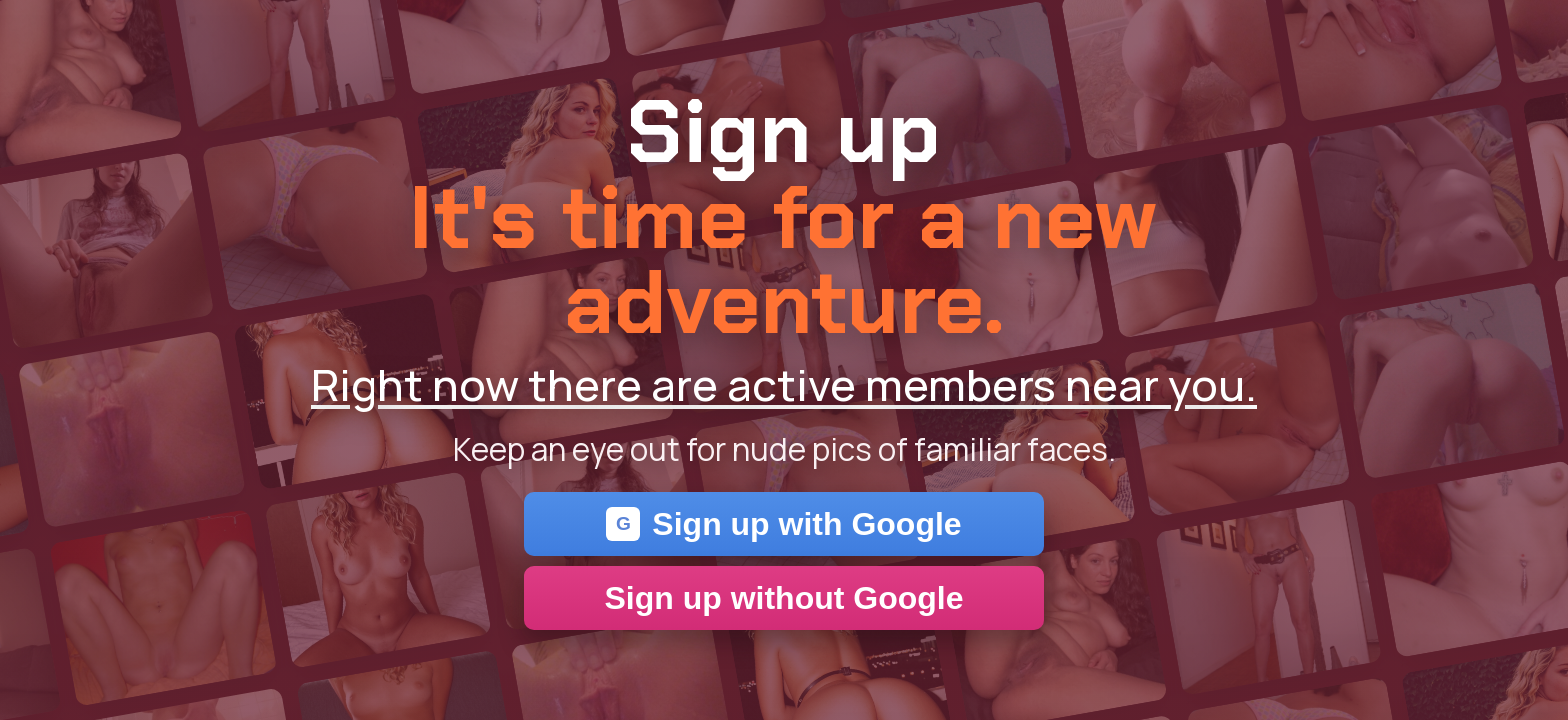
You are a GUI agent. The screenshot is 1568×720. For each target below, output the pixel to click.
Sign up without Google (783, 598)
